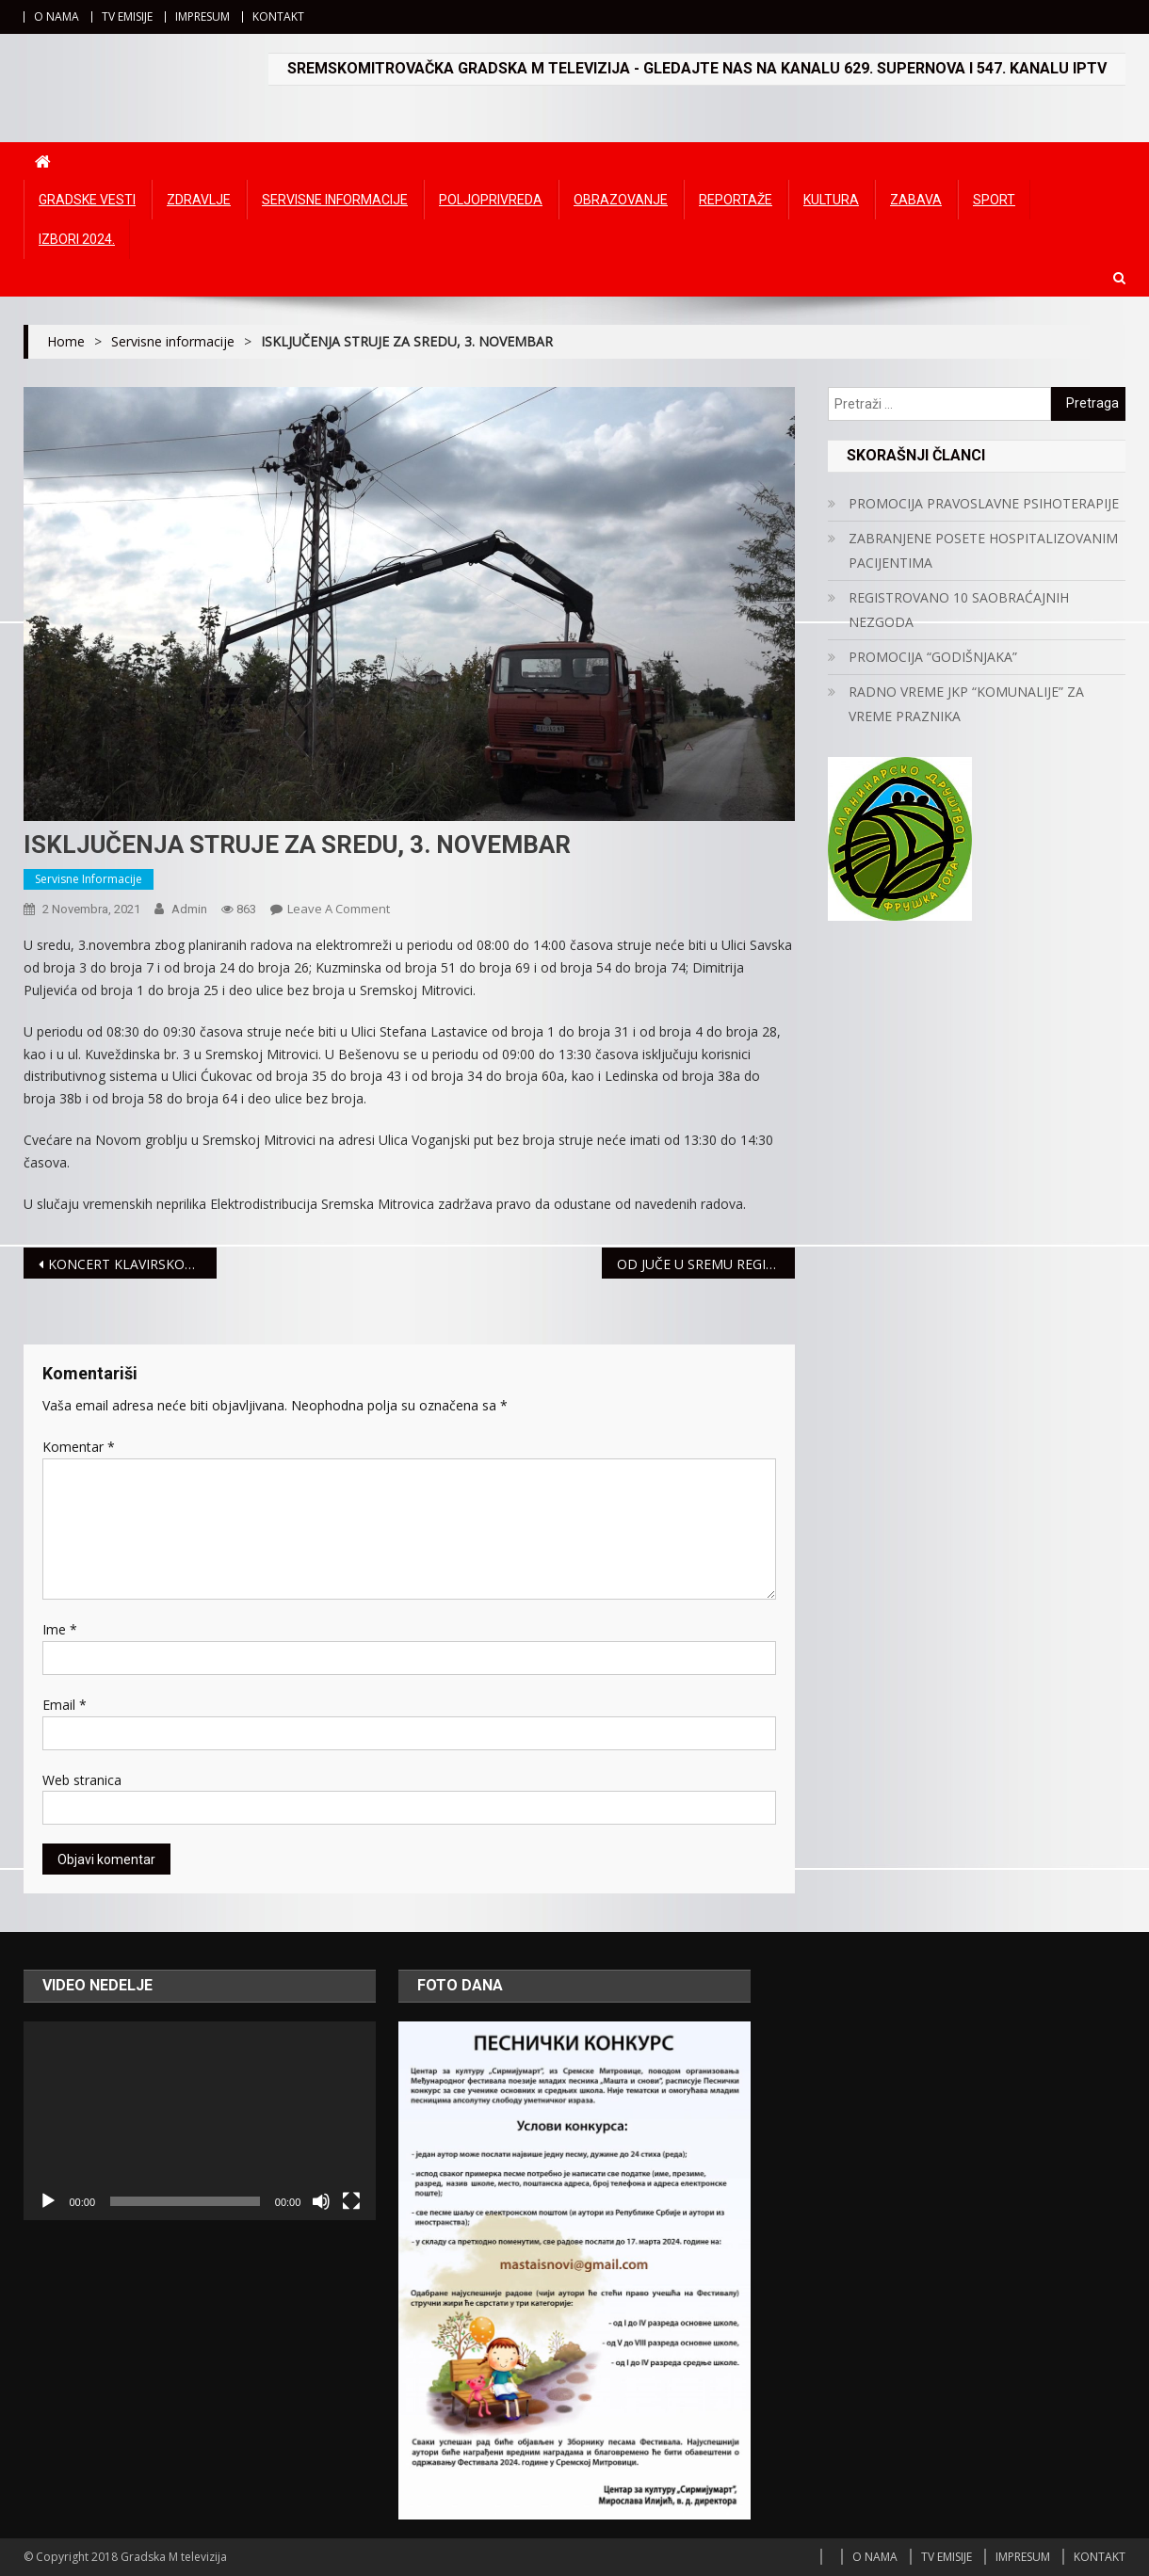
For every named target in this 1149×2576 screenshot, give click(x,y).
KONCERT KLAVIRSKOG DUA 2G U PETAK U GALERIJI (132, 1264)
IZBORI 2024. (77, 239)
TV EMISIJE (127, 16)
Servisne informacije (335, 199)
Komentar (78, 1447)
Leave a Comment (338, 908)
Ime (59, 1629)
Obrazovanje (621, 199)
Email (64, 1705)
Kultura (831, 199)
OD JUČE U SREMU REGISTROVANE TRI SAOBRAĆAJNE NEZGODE (706, 1264)
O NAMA (56, 16)
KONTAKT (278, 16)
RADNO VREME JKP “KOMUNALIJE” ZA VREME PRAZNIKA (966, 704)
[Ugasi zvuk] (321, 2201)
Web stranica (81, 1780)
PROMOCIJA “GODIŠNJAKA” (933, 657)
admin (189, 909)
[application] (200, 2120)
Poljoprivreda (490, 199)
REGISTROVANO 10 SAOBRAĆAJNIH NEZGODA (959, 609)
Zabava (916, 199)
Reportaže (735, 199)
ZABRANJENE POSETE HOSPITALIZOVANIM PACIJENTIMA (983, 550)
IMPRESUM (202, 16)
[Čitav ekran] (351, 2201)
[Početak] (48, 2201)
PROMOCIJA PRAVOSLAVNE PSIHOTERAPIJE (984, 503)
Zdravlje (199, 199)
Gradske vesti (87, 199)
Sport (994, 199)
